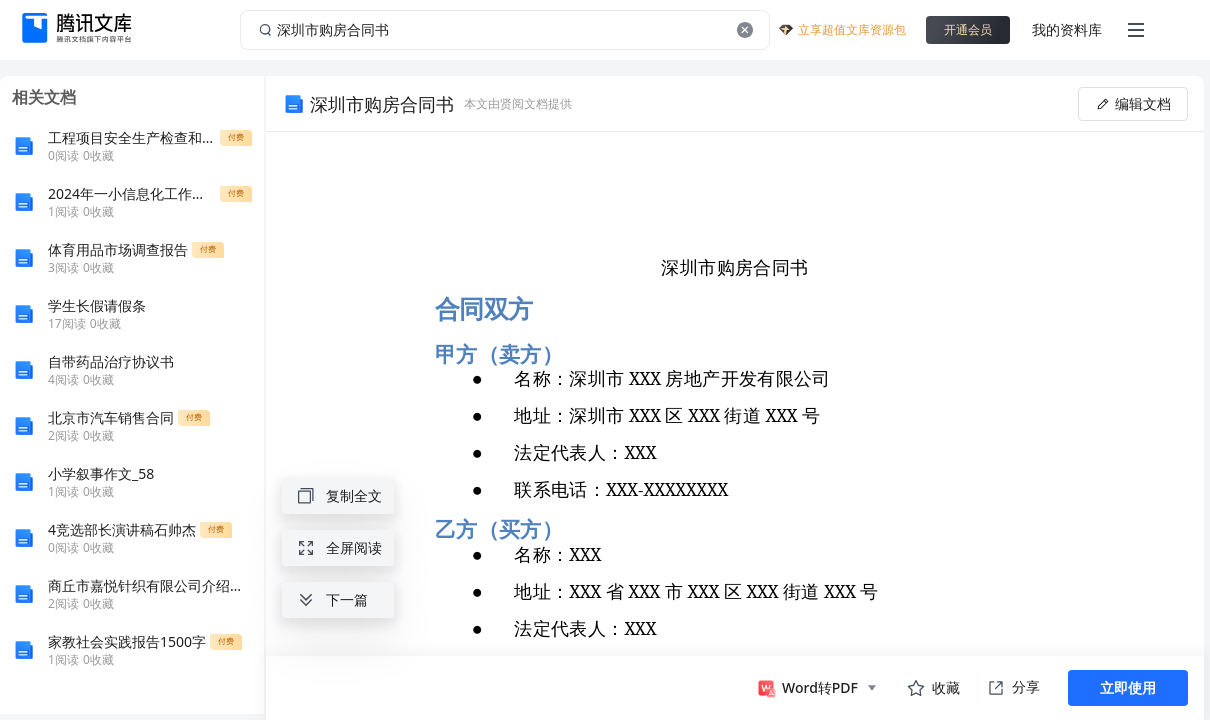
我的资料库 (1067, 29)
